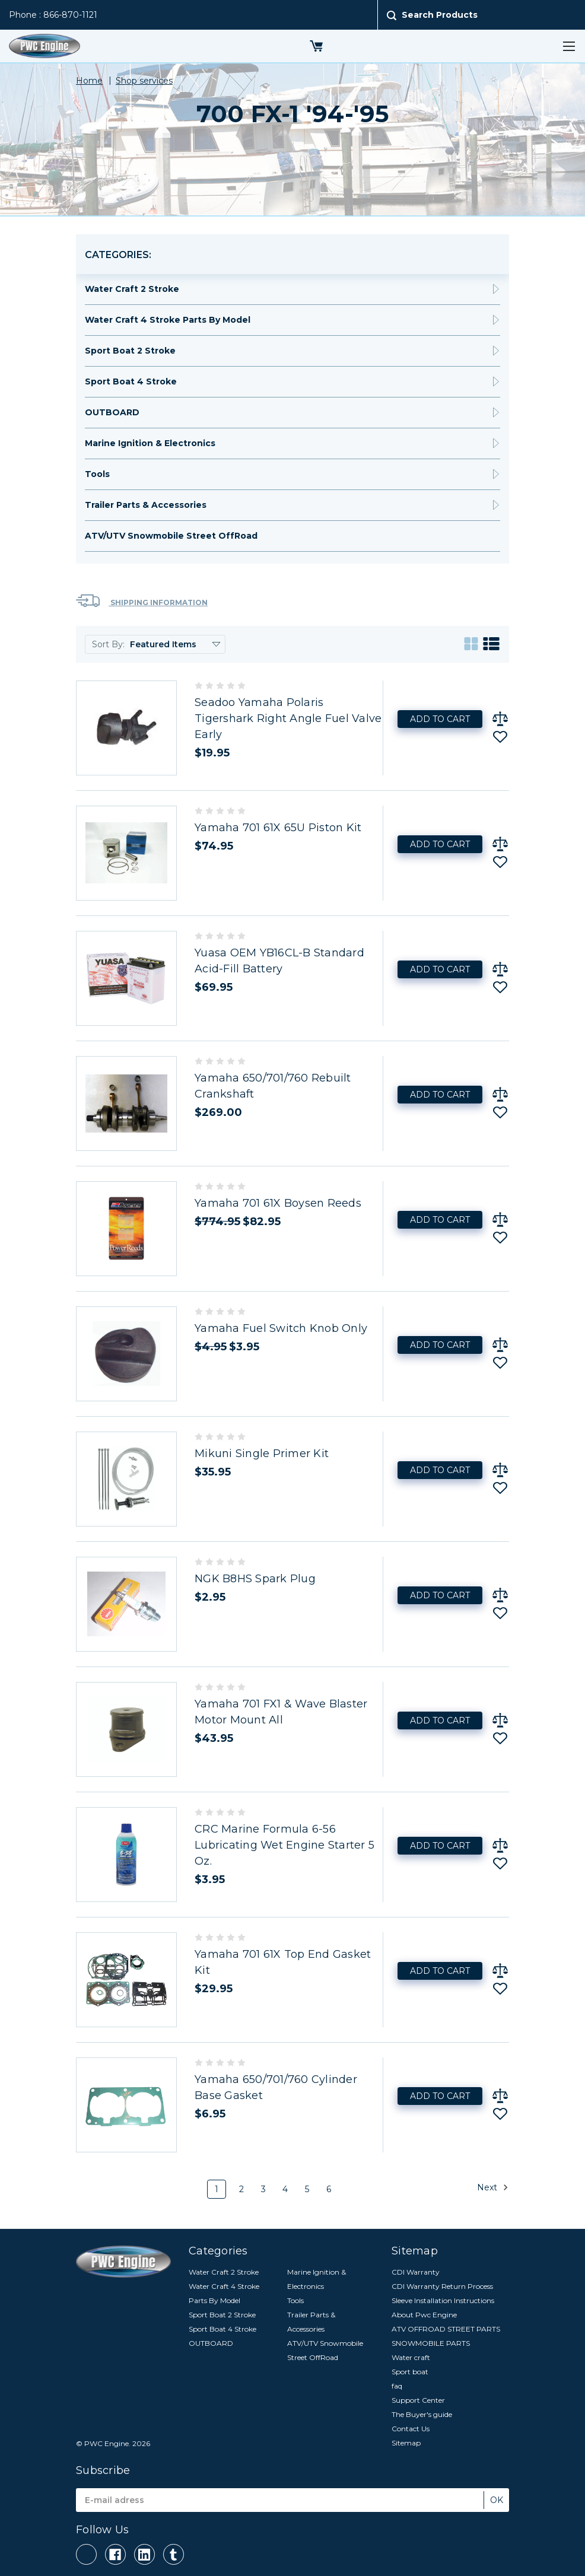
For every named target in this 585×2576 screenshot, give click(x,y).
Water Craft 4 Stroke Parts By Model (167, 319)
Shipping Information (142, 600)
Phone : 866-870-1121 (53, 14)
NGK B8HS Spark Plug (255, 1578)
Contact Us (411, 2428)
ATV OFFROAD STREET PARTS (446, 2328)
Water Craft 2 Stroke (132, 289)
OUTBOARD (112, 412)
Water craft (411, 2357)
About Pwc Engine (424, 2314)
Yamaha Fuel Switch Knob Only (281, 1328)
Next (492, 2187)
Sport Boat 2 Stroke (130, 350)
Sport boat (410, 2371)
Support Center (418, 2400)
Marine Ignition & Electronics (150, 443)
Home (89, 80)
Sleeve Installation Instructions (443, 2300)
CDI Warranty (416, 2271)
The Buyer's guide (422, 2414)
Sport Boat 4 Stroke (131, 381)
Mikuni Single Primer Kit (262, 1453)
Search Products (440, 14)
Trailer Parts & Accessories (145, 505)
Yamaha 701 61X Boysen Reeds (278, 1203)
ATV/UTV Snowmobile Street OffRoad (171, 535)
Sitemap (406, 2442)
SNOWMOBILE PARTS (431, 2343)
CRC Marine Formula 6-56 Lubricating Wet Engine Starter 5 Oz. (284, 1845)
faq (397, 2385)
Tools (97, 474)
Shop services (144, 80)
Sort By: (108, 644)
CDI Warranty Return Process (442, 2286)
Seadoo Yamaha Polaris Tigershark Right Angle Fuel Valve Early (288, 718)
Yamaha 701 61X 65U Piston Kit (278, 827)
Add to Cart (440, 719)
